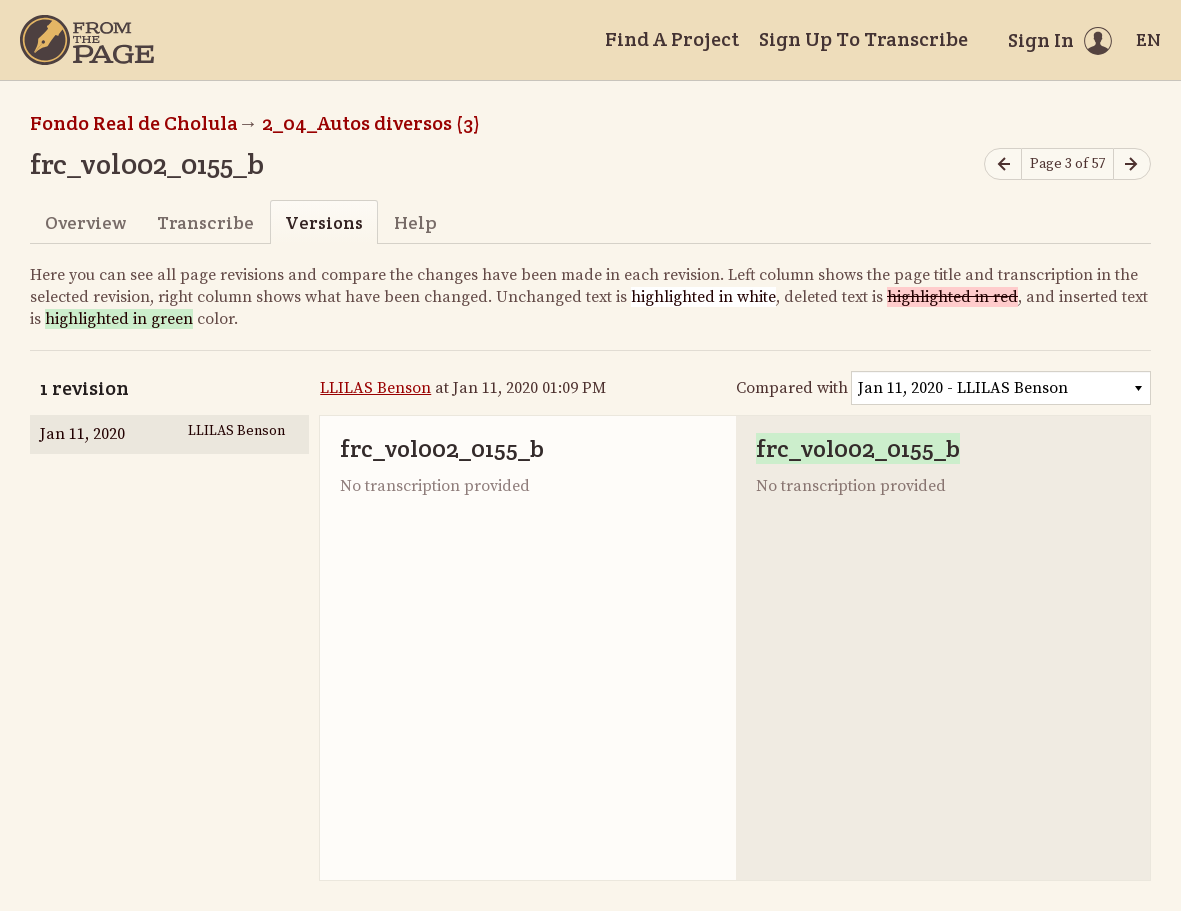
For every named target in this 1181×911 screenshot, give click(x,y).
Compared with (792, 388)
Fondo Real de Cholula (134, 123)
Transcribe (205, 222)
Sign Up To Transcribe (863, 39)
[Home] (87, 40)
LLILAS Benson (375, 388)
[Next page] (1132, 164)
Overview (85, 222)
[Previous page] (1003, 164)
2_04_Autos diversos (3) (371, 123)
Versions (324, 222)
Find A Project (672, 39)
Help (415, 222)
